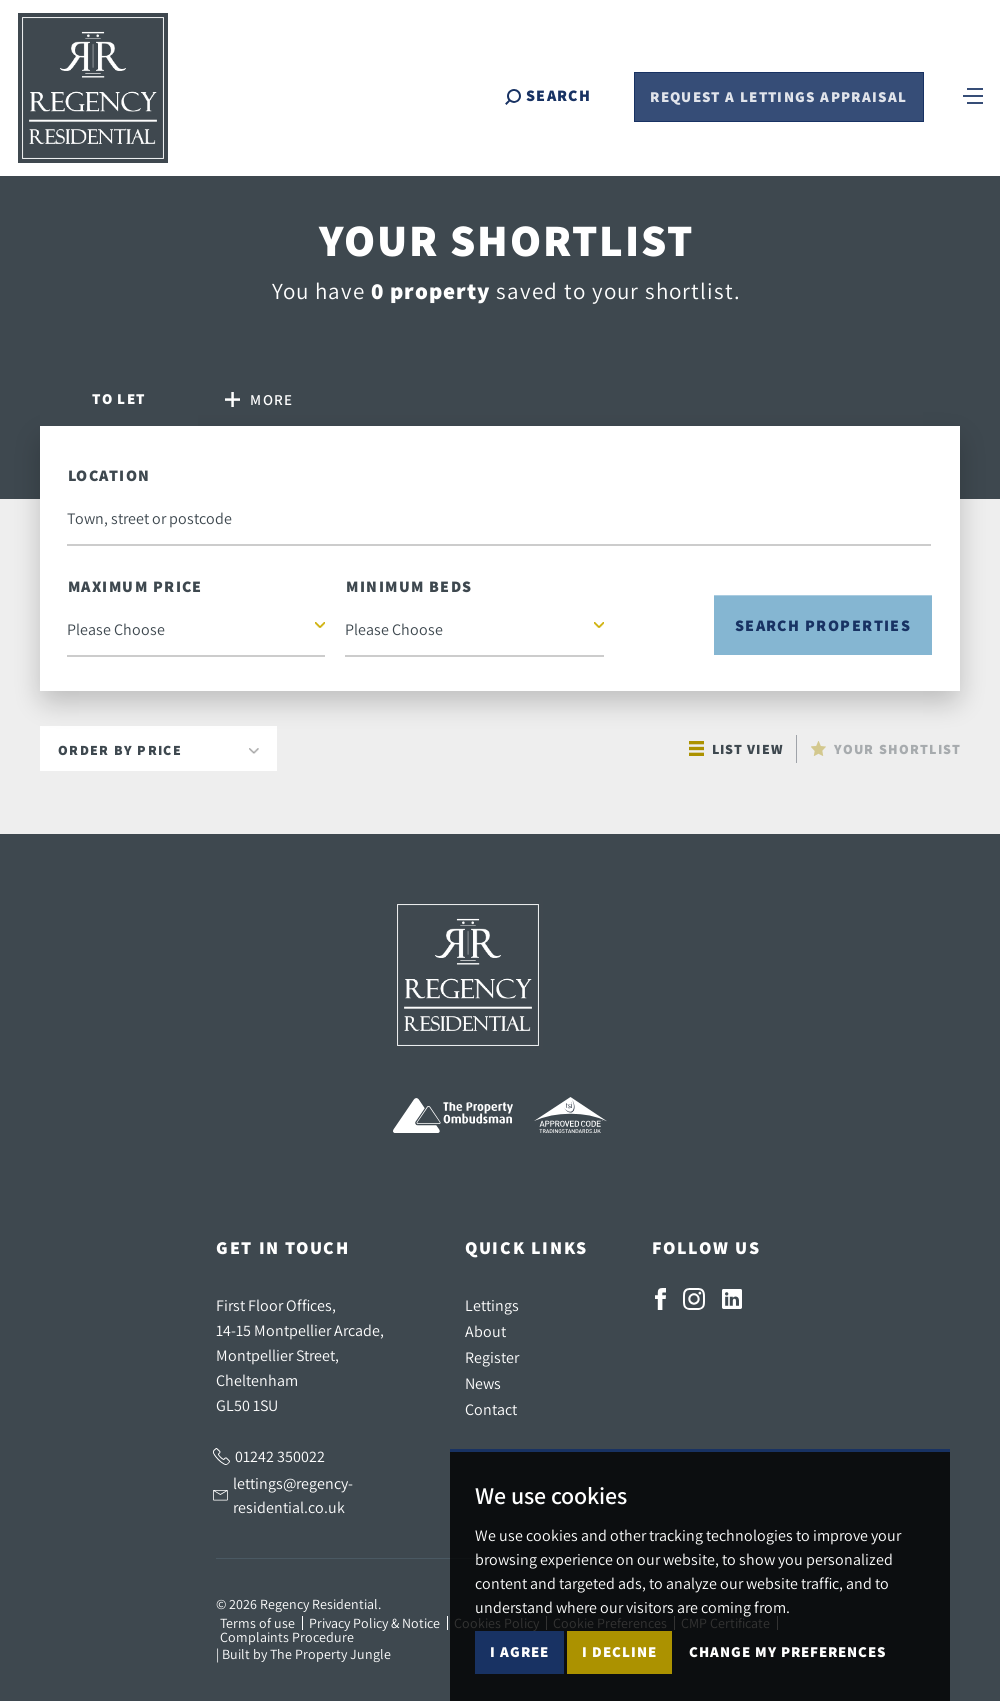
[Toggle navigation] (973, 95)
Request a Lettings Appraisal (778, 97)
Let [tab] (118, 398)
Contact (491, 1409)
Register (492, 1357)
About (485, 1331)
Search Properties (823, 625)
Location (109, 475)
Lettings (492, 1305)
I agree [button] (519, 1651)
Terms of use (257, 1623)
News (483, 1383)
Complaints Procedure (287, 1637)
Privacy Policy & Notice (374, 1623)
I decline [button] (619, 1651)
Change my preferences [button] (787, 1651)
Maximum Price (135, 586)
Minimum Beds (409, 586)
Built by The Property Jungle (306, 1654)
